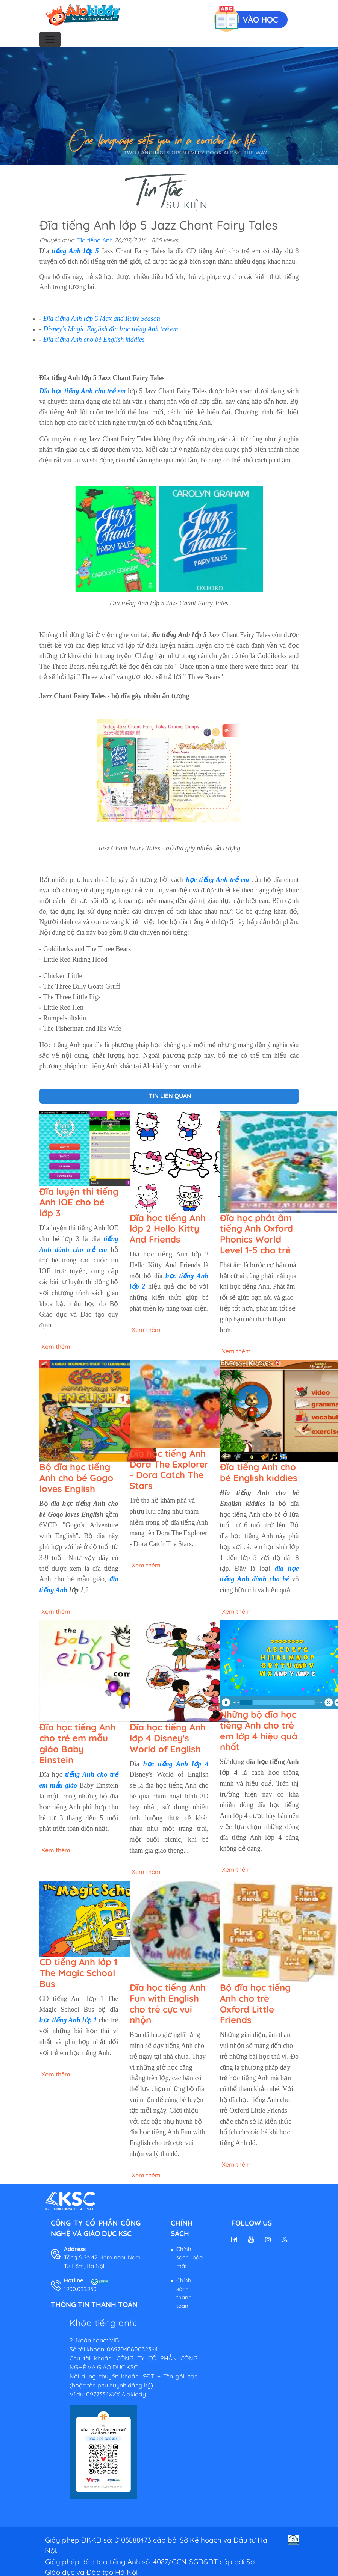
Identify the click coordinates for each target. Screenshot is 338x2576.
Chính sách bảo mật (189, 2257)
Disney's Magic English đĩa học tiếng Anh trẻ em (110, 329)
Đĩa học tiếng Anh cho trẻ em (82, 391)
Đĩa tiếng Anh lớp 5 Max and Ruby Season (101, 318)
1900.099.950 (80, 2288)
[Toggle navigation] (50, 39)
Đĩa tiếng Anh (95, 240)
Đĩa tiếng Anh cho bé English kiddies (94, 339)
